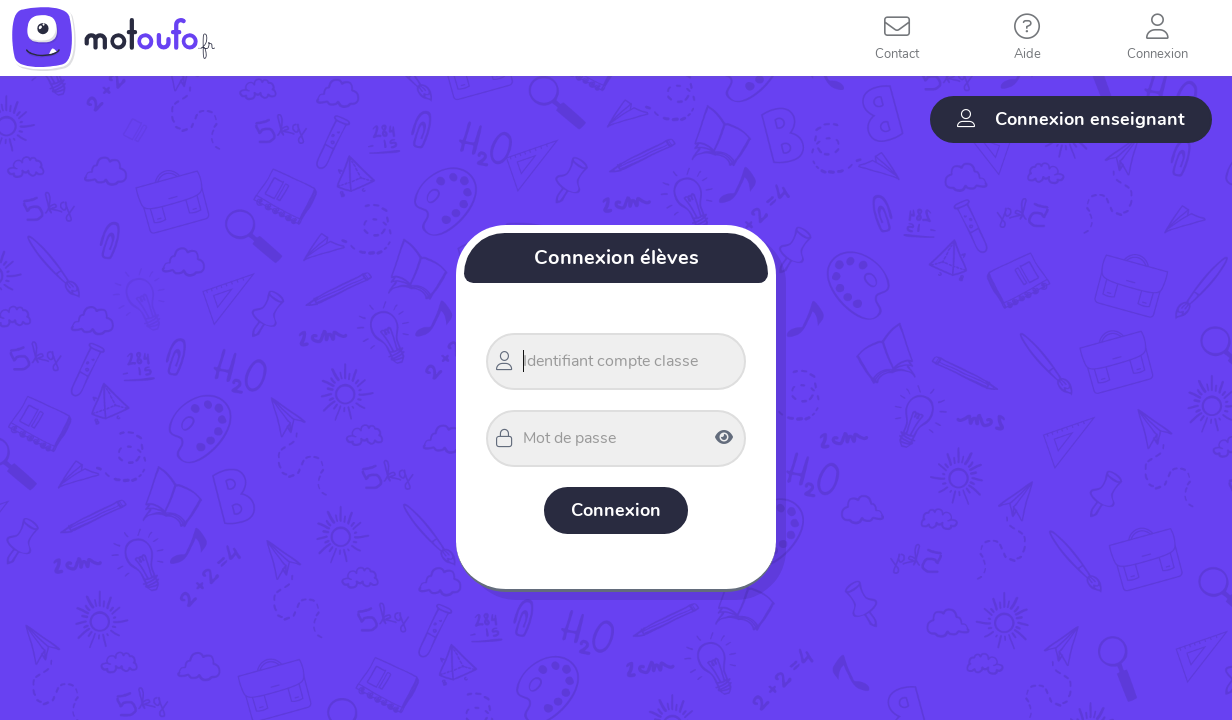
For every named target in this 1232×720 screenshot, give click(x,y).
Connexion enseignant (1071, 119)
